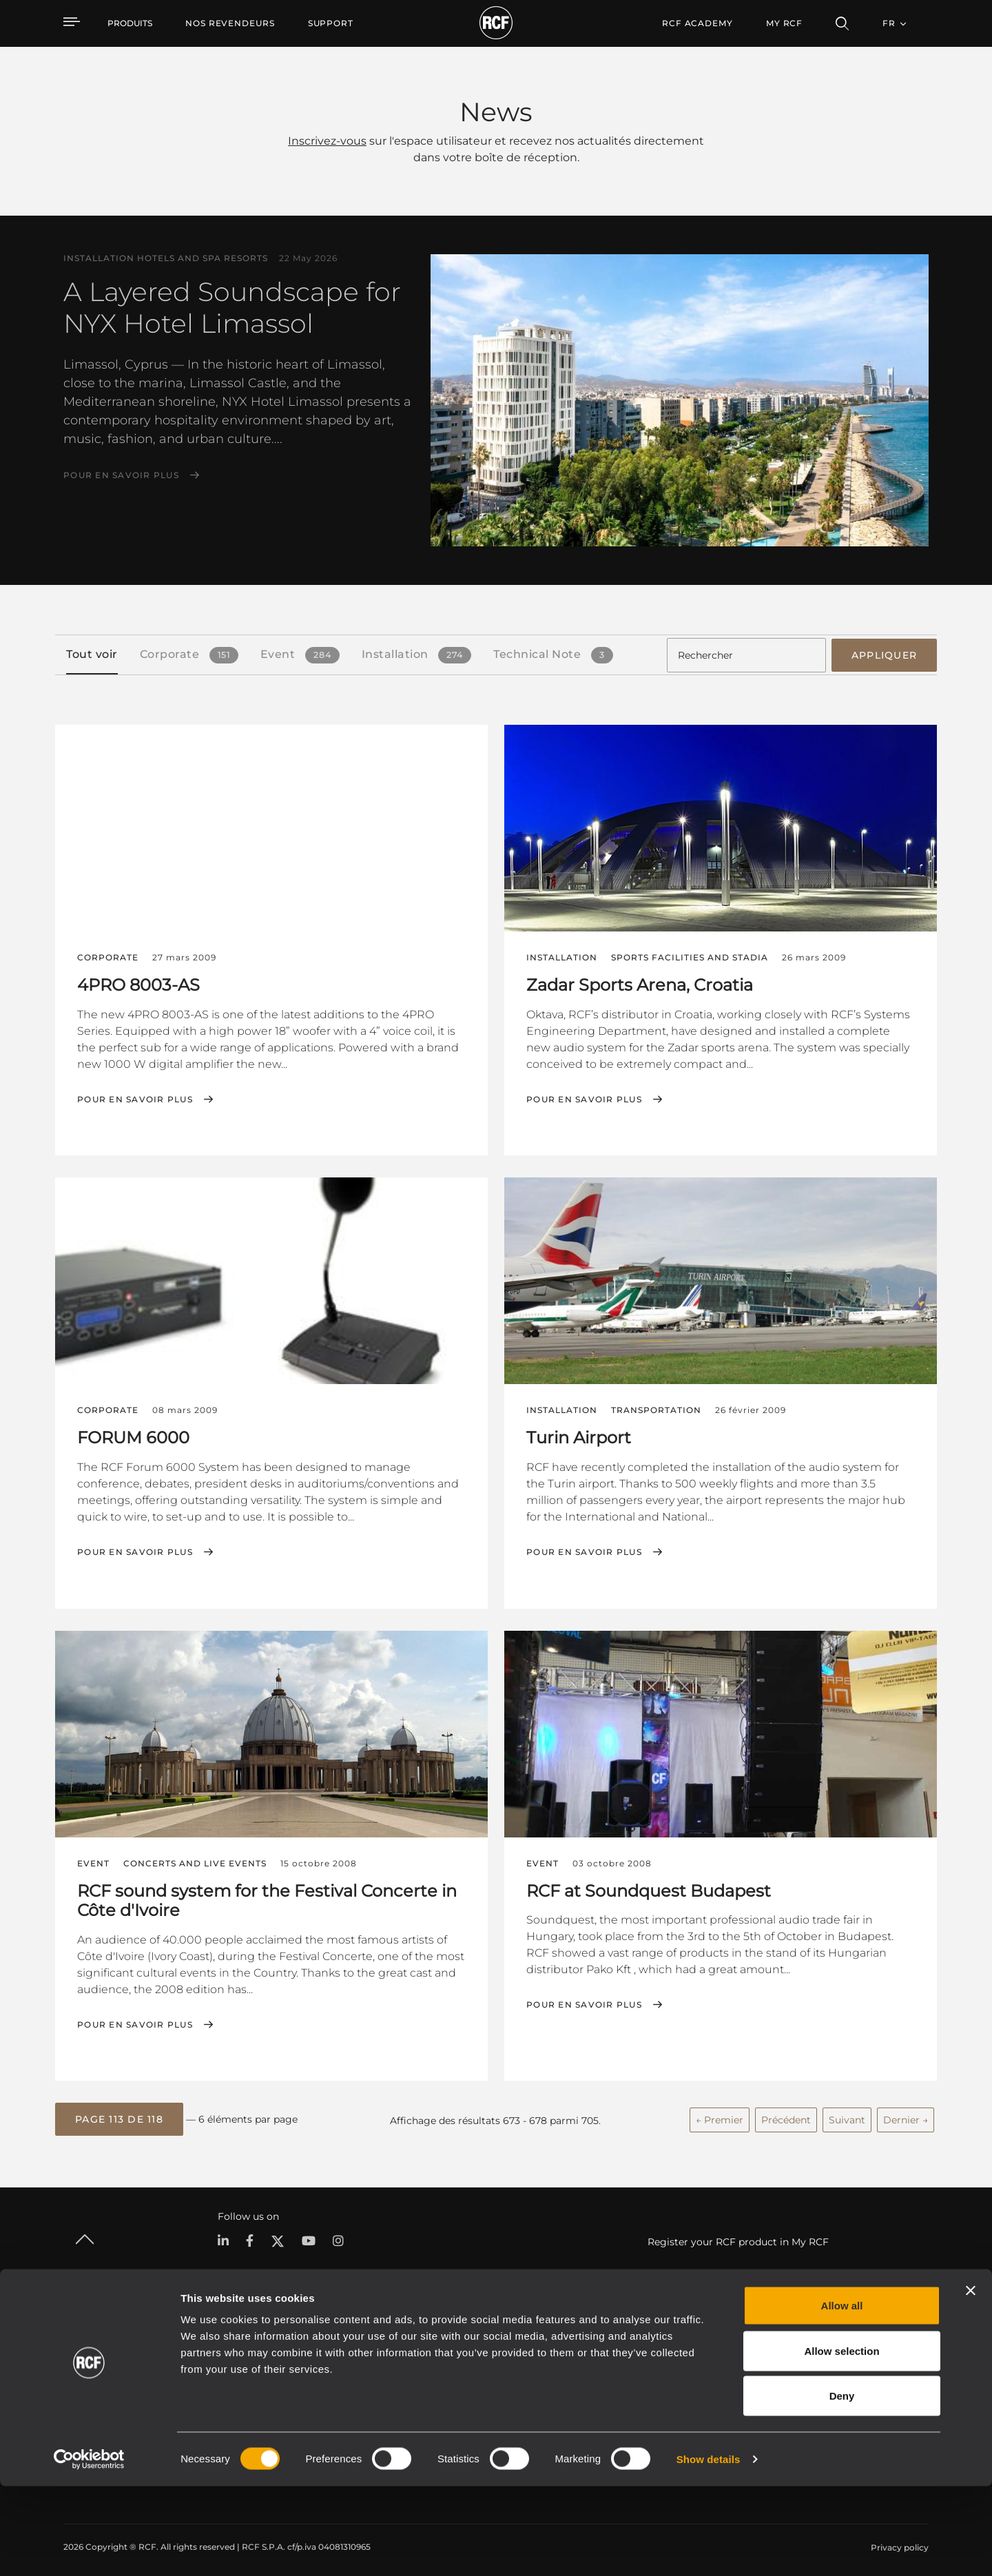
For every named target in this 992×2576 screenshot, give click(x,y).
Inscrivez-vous (327, 140)
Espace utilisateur (653, 2358)
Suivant (847, 2114)
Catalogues (375, 2358)
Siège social (832, 2358)
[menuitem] (230, 23)
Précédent (786, 2114)
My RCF (784, 23)
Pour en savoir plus (121, 475)
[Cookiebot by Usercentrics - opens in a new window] (89, 2549)
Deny (842, 2485)
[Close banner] (970, 2380)
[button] (119, 2115)
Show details (708, 2549)
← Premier (719, 2114)
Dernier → (905, 2114)
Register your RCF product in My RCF (738, 2235)
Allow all (842, 2395)
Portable (228, 2358)
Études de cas (508, 2358)
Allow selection (841, 2440)
